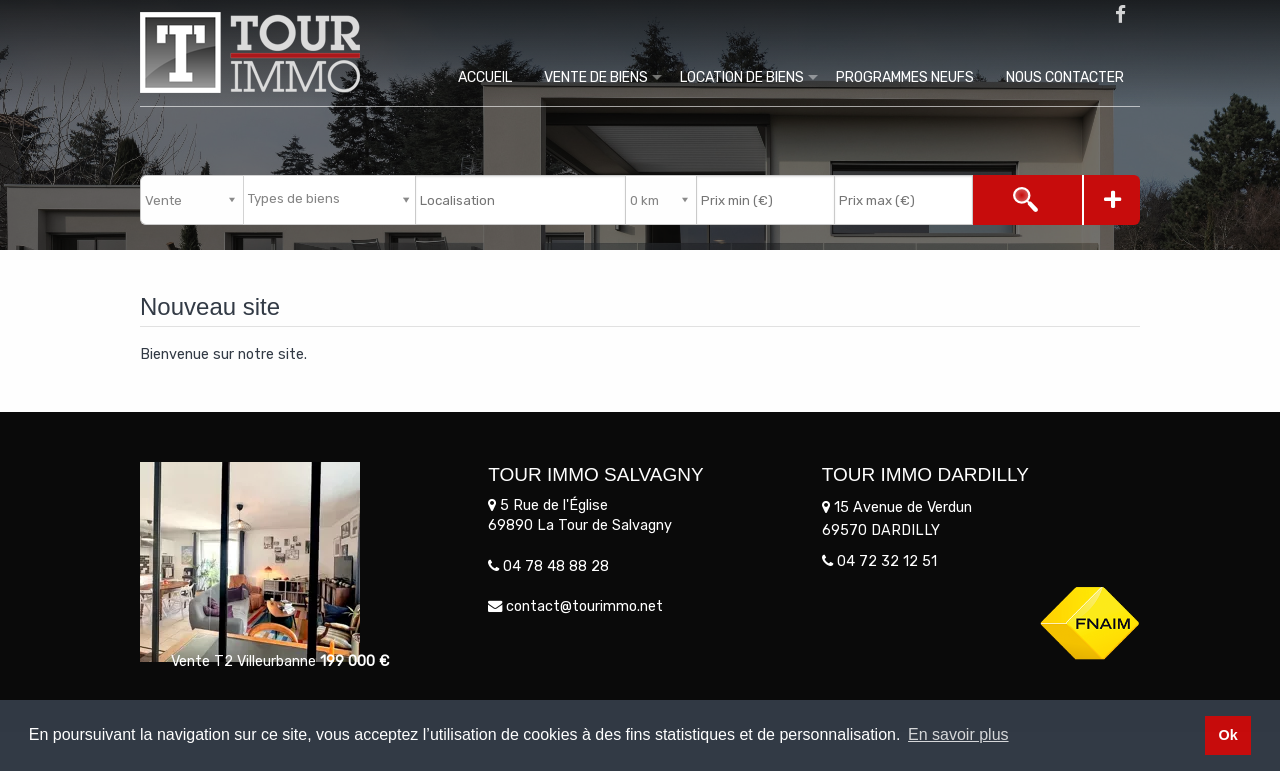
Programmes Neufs (905, 77)
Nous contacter (1065, 77)
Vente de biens (596, 77)
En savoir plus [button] (958, 734)
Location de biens (742, 77)
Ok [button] (1227, 735)
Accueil (485, 77)
